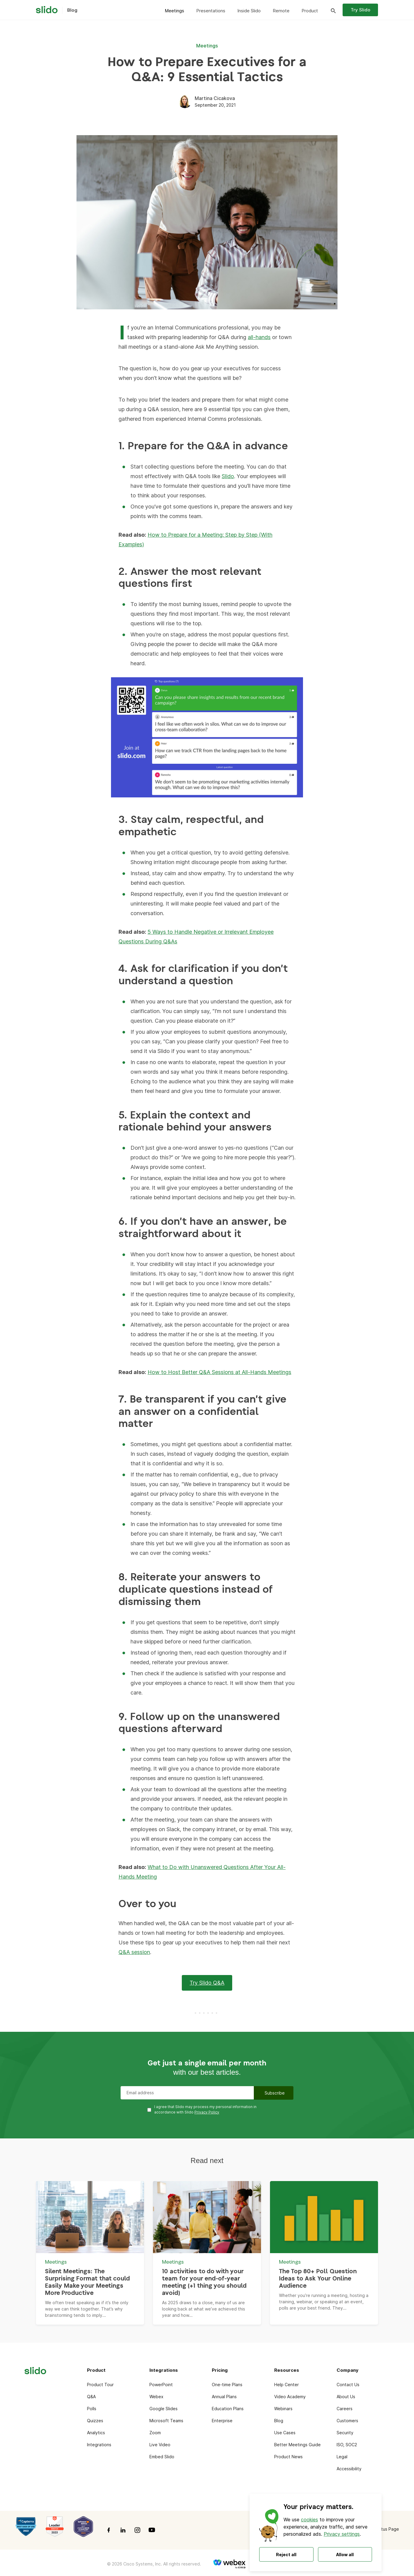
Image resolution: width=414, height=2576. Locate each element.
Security (345, 2432)
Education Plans (228, 2408)
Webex (156, 2396)
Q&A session (134, 1952)
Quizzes (95, 2420)
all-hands (259, 337)
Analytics (96, 2432)
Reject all (286, 2554)
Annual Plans (224, 2396)
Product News (288, 2456)
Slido (228, 476)
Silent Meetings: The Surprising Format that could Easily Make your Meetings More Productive (87, 2282)
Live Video (159, 2444)
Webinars (283, 2408)
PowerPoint (161, 2384)
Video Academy (290, 2396)
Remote (281, 11)
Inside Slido (249, 11)
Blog (278, 2420)
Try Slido (360, 10)
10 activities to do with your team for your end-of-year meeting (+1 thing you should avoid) (204, 2282)
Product (310, 11)
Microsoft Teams (166, 2420)
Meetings (174, 11)
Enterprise (222, 2420)
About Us (346, 2396)
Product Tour (100, 2384)
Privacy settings (342, 2534)
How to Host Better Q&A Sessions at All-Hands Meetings (219, 1372)
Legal (342, 2456)
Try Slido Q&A (207, 1983)
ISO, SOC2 (347, 2444)
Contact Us (348, 2384)
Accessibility (349, 2468)
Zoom (155, 2432)
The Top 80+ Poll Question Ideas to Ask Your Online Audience (318, 2279)
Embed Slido (161, 2456)
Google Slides (163, 2408)
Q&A (91, 2396)
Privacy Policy (206, 2112)
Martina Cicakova (215, 98)
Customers (347, 2420)
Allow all (345, 2554)
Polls (91, 2408)
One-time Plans (227, 2384)
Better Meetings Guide (297, 2444)
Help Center (286, 2384)
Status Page (386, 2529)
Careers (344, 2408)
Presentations (210, 11)
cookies (309, 2520)
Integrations (99, 2444)
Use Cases (285, 2432)
